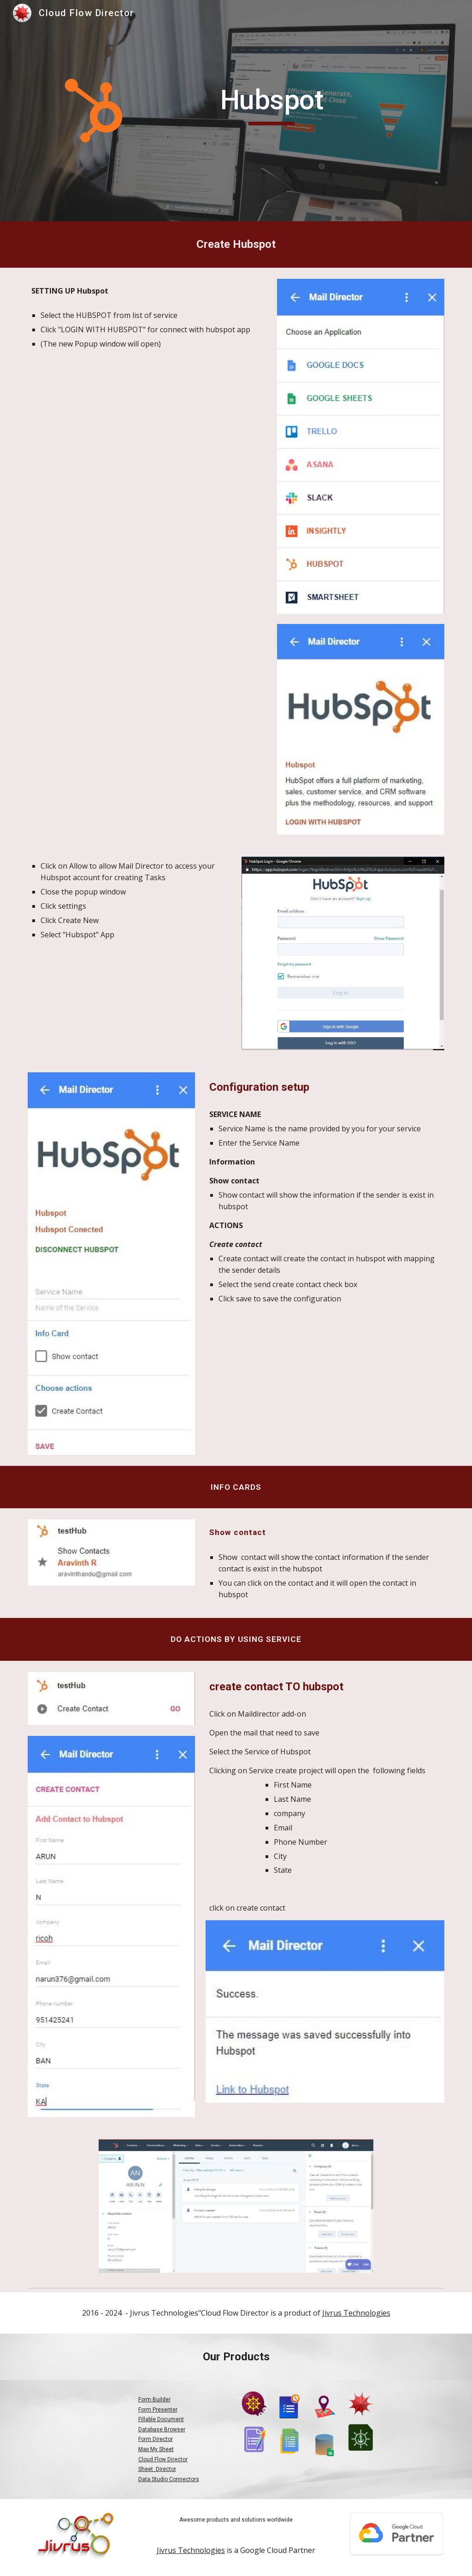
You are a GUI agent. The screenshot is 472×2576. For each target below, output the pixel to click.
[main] (272, 104)
